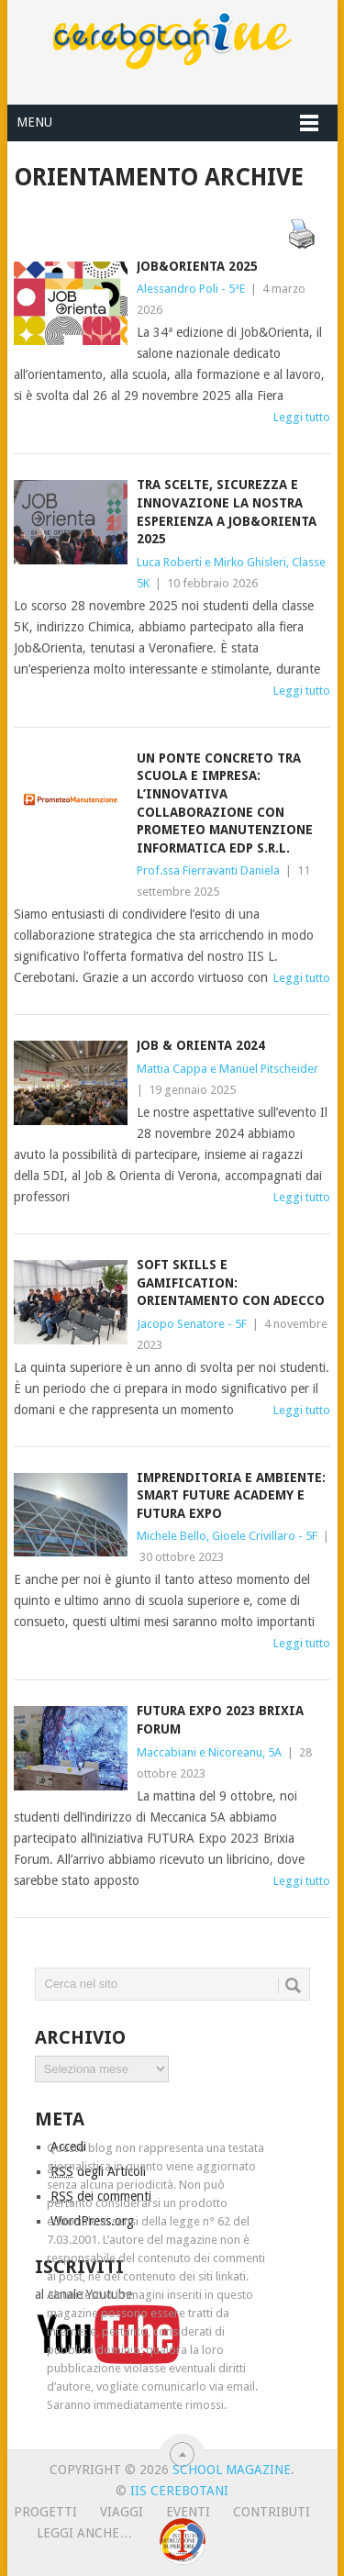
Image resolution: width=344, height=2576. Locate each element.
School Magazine (231, 2469)
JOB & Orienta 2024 (201, 1045)
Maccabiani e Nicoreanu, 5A (209, 1752)
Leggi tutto (301, 417)
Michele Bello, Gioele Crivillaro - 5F (227, 1536)
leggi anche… (84, 2533)
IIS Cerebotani (179, 2490)
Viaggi (121, 2511)
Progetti (45, 2511)
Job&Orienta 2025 (197, 266)
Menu (34, 122)
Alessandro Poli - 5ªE (191, 289)
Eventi (188, 2511)
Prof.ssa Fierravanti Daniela (208, 870)
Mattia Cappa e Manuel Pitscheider (227, 1069)
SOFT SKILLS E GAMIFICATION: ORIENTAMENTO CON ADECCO (231, 1282)
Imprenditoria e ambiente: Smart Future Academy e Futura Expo (231, 1495)
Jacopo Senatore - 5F (192, 1324)
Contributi (271, 2511)
